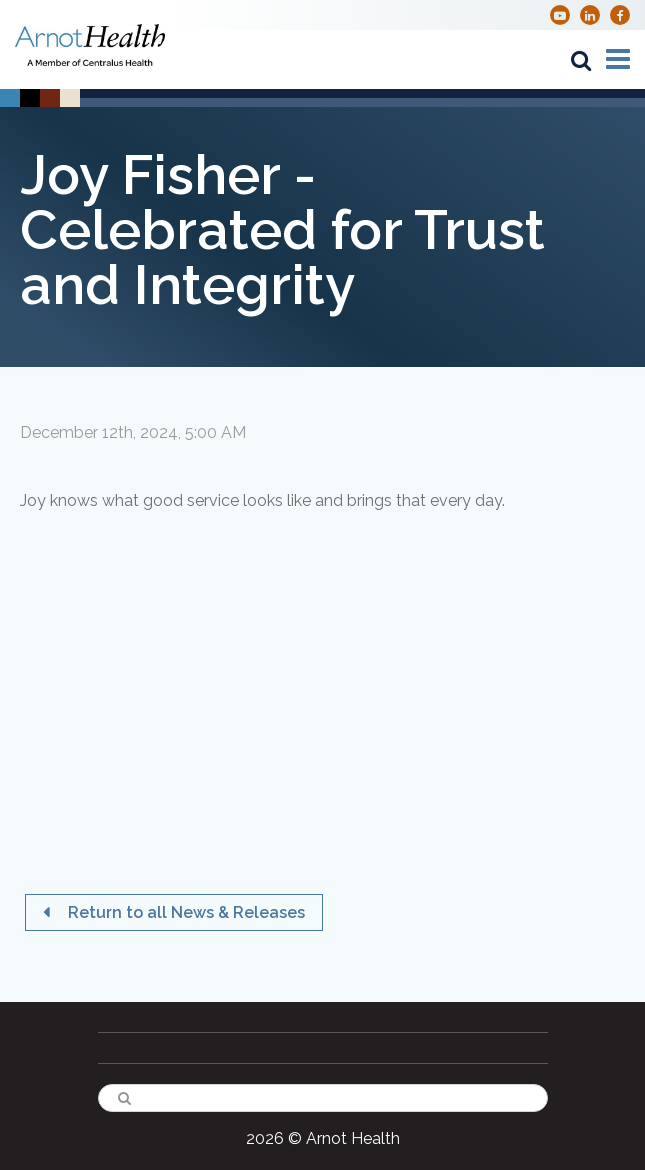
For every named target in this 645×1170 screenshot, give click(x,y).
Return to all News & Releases (184, 912)
